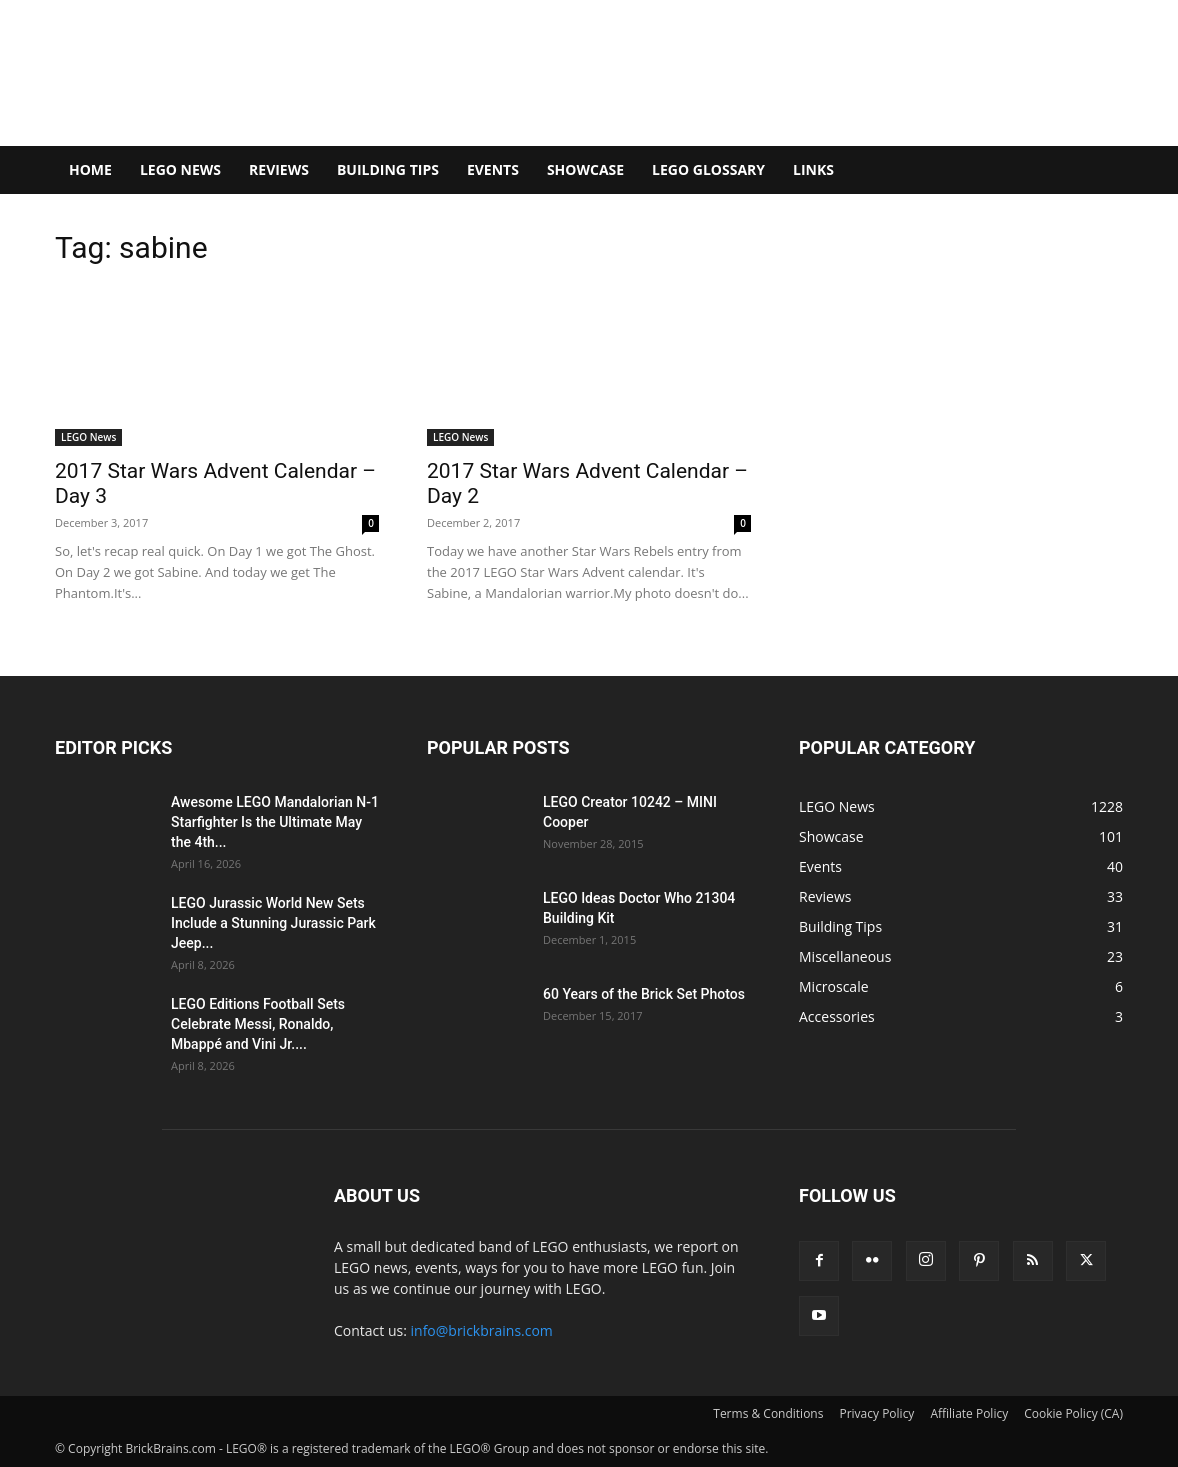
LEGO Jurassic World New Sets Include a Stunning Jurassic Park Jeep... (273, 923)
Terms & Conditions (768, 1413)
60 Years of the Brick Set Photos (644, 994)
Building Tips (388, 169)
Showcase (585, 169)
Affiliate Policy (969, 1413)
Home (90, 169)
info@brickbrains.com (482, 1330)
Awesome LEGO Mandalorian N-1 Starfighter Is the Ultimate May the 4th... (275, 822)
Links (813, 169)
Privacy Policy (876, 1413)
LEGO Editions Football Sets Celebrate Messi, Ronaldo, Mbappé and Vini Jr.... (258, 1024)
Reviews (279, 169)
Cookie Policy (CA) (1073, 1413)
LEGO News (180, 169)
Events (493, 169)
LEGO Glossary (708, 169)
